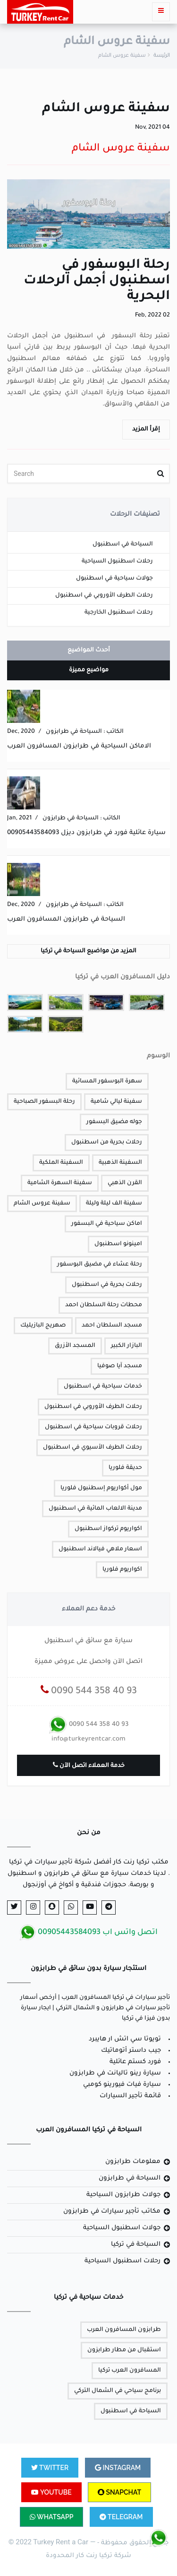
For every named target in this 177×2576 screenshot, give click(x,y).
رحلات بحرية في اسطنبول (107, 1285)
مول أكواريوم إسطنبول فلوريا (101, 1488)
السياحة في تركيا (135, 2244)
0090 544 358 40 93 (89, 1692)
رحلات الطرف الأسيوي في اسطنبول (92, 1447)
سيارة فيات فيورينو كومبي (122, 2084)
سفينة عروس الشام (42, 1203)
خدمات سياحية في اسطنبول (103, 1386)
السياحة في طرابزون (129, 2178)
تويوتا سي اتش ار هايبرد (125, 2039)
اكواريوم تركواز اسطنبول (108, 1529)
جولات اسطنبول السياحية (121, 2228)
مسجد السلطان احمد (112, 1325)
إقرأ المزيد (146, 429)
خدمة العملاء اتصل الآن (89, 1765)
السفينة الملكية (61, 1163)
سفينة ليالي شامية (116, 1102)
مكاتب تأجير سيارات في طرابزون (111, 2211)
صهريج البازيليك (43, 1325)
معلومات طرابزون (132, 2161)
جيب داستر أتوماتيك (131, 2050)
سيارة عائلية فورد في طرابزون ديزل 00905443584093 (86, 832)
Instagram (118, 2467)
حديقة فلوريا (125, 1468)
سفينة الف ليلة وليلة (114, 1203)
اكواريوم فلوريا (122, 1569)
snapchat (119, 2492)
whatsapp (51, 2517)
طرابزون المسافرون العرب (124, 2330)
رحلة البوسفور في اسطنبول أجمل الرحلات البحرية (97, 281)
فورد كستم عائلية (135, 2062)
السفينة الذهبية (120, 1163)
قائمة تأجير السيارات (130, 2096)
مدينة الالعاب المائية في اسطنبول (95, 1508)
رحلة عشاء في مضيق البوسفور (99, 1264)
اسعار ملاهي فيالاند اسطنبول (100, 1549)
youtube (51, 2492)
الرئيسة (161, 56)
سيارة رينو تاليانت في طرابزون (115, 2073)
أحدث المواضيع (88, 650)
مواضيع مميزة (89, 670)
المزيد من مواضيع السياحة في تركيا (88, 951)
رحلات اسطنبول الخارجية (118, 612)
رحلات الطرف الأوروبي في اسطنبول (104, 595)
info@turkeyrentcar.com (88, 1739)
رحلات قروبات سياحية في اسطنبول (93, 1427)
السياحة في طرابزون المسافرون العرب (66, 919)
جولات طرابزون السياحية (123, 2194)
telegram (121, 2517)
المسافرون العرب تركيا (129, 2370)
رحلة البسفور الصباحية (44, 1102)
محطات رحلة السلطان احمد (103, 1305)
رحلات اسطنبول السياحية (117, 561)
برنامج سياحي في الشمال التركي (117, 2391)
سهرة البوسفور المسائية (107, 1081)
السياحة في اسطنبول (123, 544)
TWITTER (49, 2467)
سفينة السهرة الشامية (59, 1183)
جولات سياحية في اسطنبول (114, 578)
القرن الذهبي (125, 1183)
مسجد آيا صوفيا (119, 1366)
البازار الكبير (126, 1346)
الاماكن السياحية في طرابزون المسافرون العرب (79, 746)
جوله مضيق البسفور (114, 1122)
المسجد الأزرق (75, 1346)
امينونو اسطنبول (118, 1244)
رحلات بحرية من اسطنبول (106, 1142)
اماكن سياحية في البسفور (106, 1224)
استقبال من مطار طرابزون (124, 2350)
